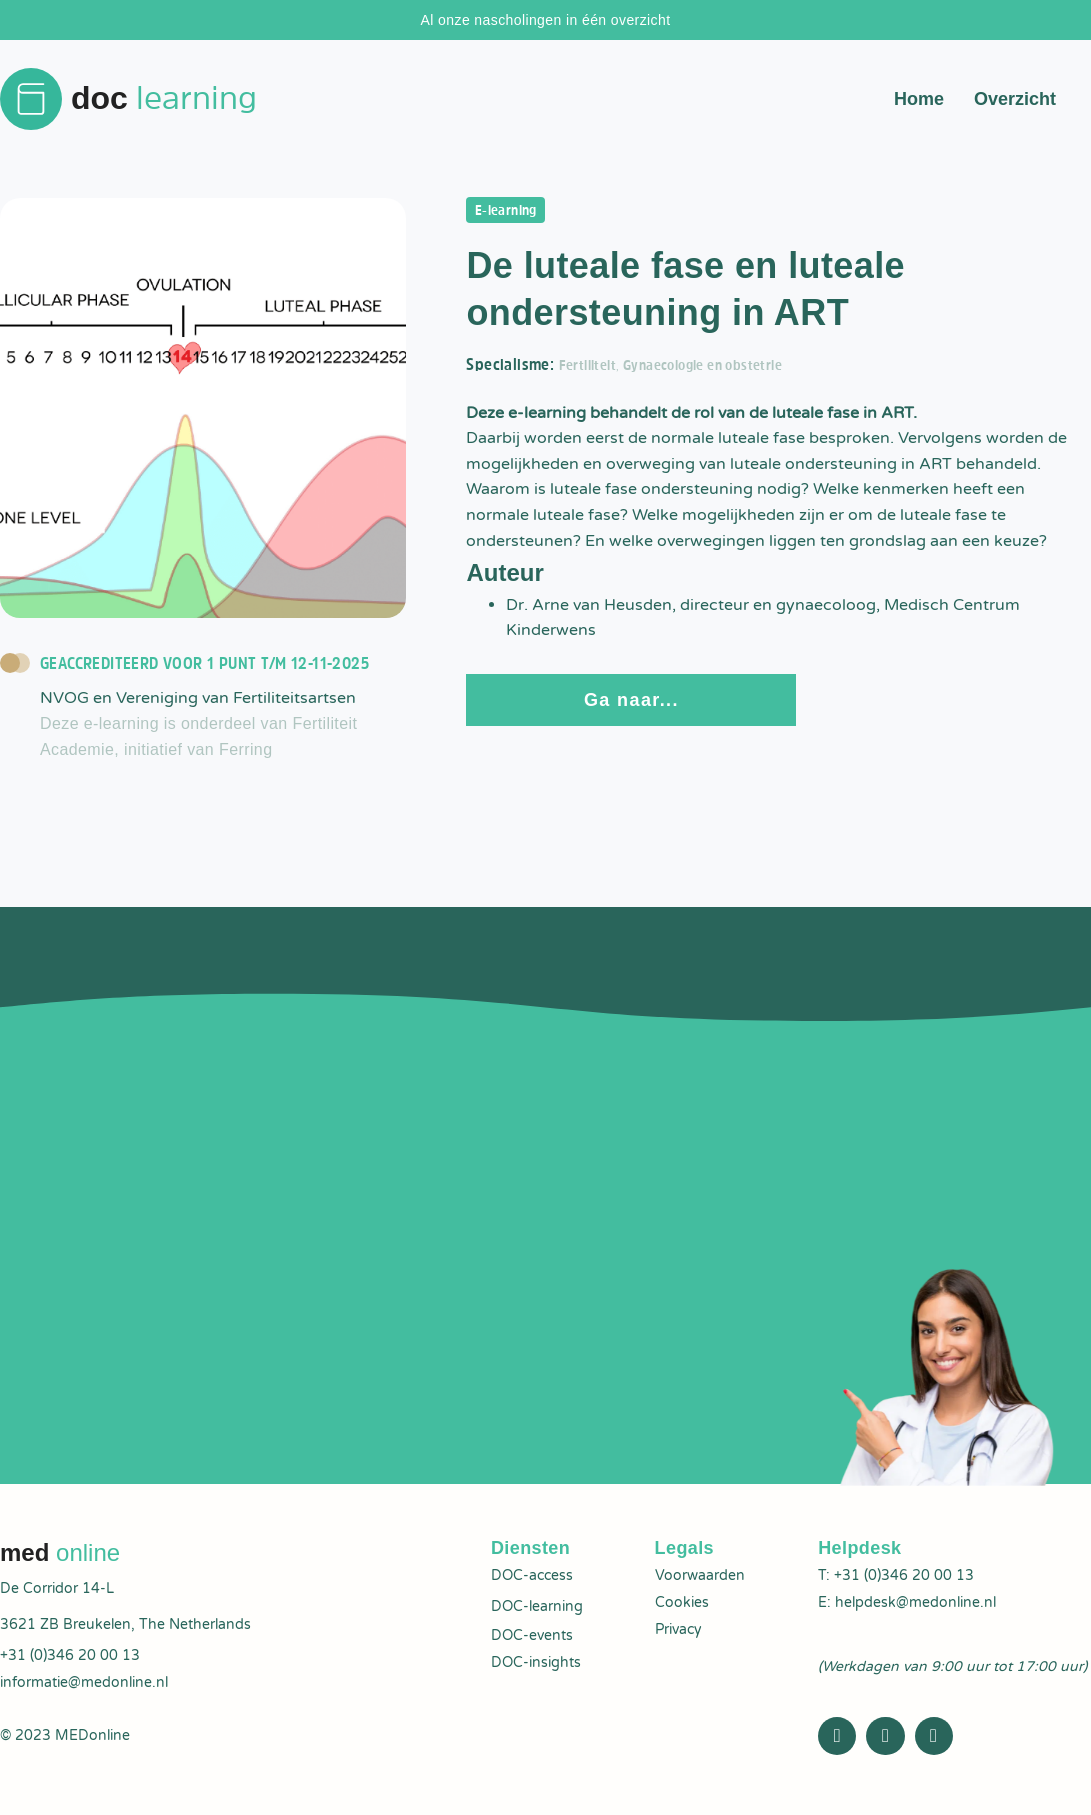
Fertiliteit (591, 370)
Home (919, 100)
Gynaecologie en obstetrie (721, 370)
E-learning (511, 213)
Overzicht (1015, 100)
